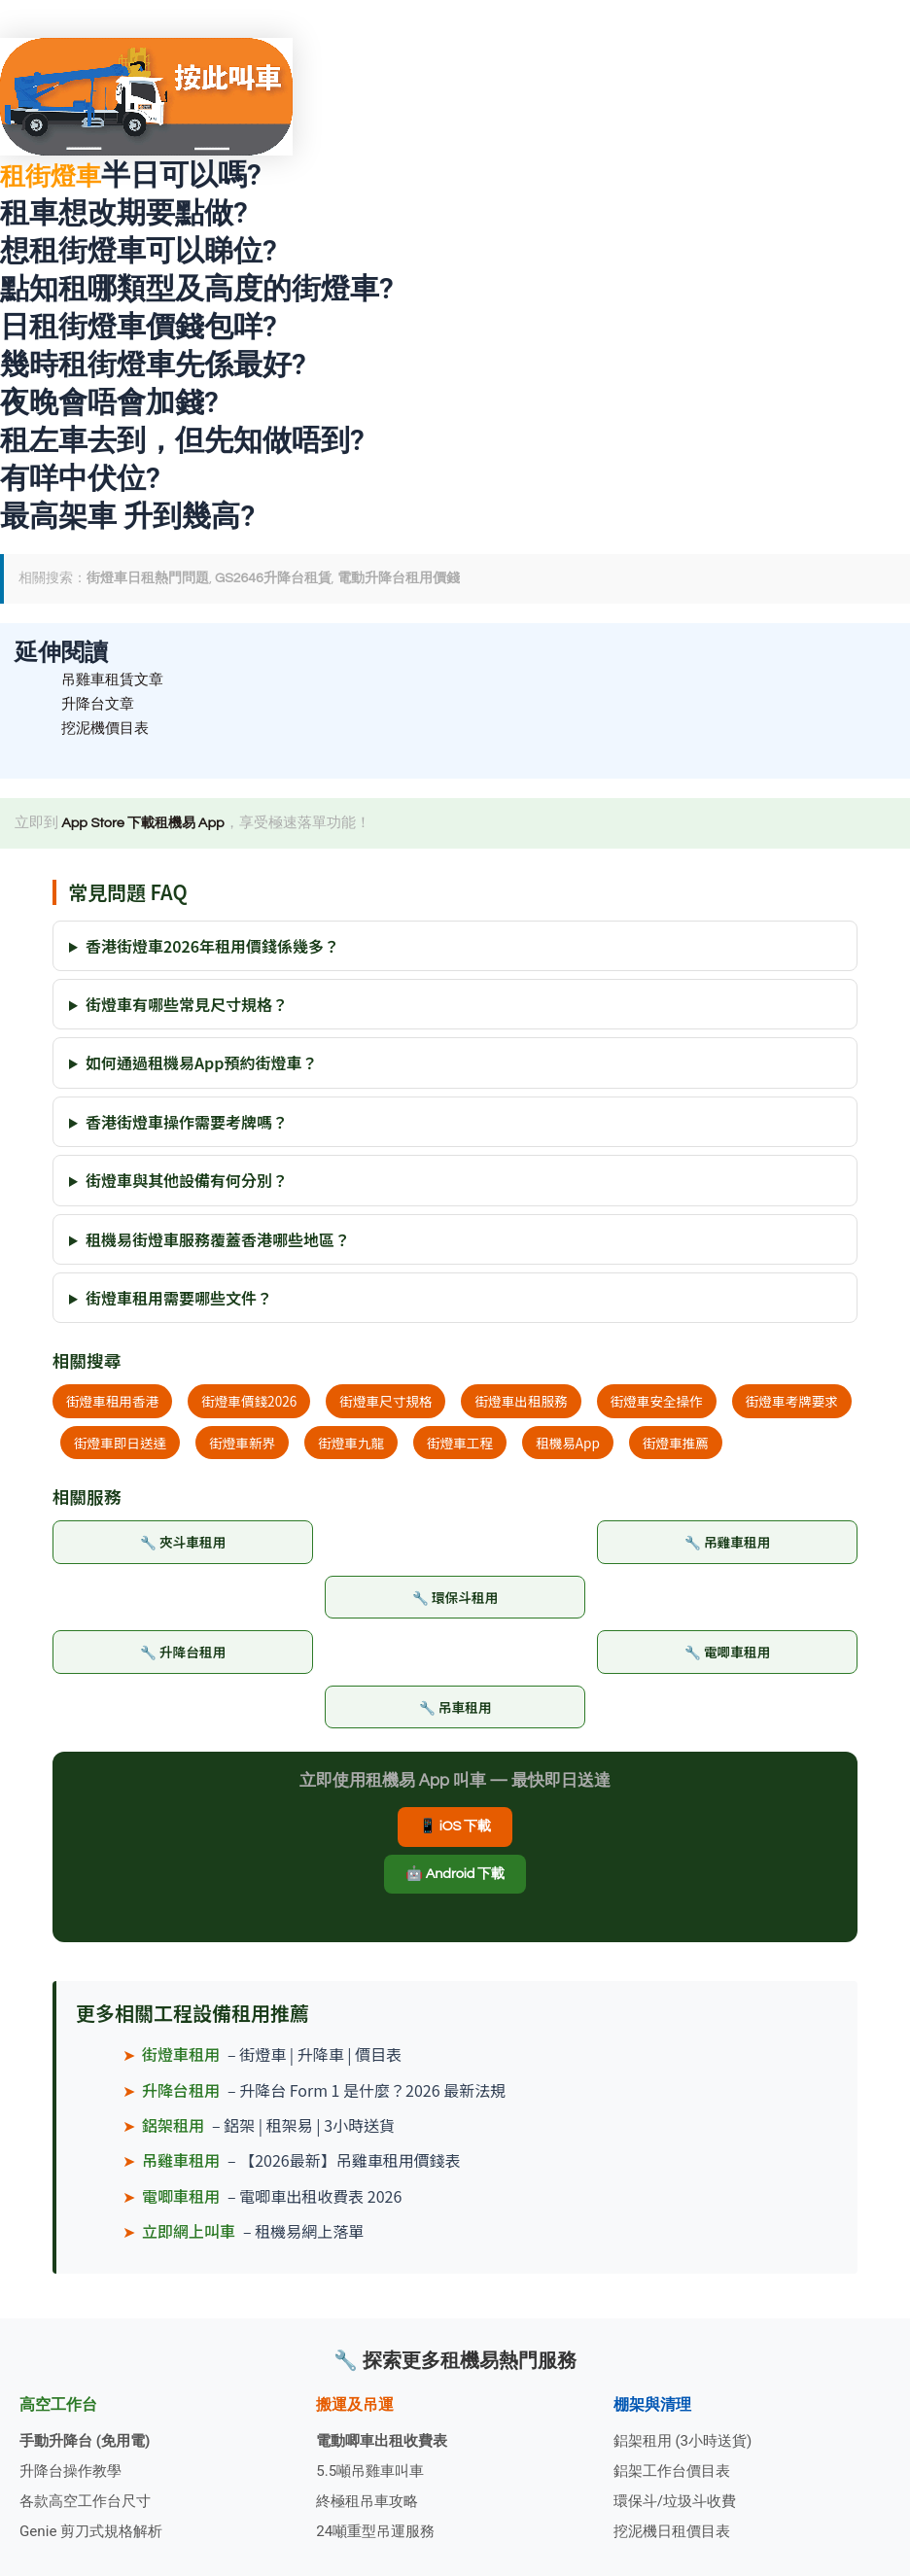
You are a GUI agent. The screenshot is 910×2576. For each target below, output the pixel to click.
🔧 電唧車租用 (727, 1658)
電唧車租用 (181, 2205)
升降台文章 (100, 706)
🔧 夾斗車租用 (182, 1546)
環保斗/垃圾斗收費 (679, 2499)
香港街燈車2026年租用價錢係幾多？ (212, 948)
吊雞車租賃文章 (115, 680)
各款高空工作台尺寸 (89, 2499)
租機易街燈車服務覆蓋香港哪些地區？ (218, 1242)
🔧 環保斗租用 (454, 1601)
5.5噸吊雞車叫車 (373, 2467)
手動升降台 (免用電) (88, 2436)
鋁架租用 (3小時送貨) (687, 2436)
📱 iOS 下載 (455, 1835)
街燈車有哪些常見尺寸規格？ (187, 1008)
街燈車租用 (181, 2063)
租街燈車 (58, 174)
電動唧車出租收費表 (386, 2436)
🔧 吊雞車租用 (727, 1546)
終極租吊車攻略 (370, 2499)
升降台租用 (181, 2098)
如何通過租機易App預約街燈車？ (202, 1066)
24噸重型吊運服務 (379, 2531)
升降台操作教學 (73, 2467)
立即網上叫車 (188, 2240)
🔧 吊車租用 (455, 1714)
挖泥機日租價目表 (675, 2531)
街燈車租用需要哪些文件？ (179, 1301)
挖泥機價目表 (108, 731)
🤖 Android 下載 (455, 1883)
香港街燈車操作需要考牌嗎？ (187, 1125)
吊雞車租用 (181, 2169)
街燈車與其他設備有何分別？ (187, 1184)
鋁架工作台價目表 (675, 2467)
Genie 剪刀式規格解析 (95, 2531)
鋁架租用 (173, 2134)
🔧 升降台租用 (182, 1658)
